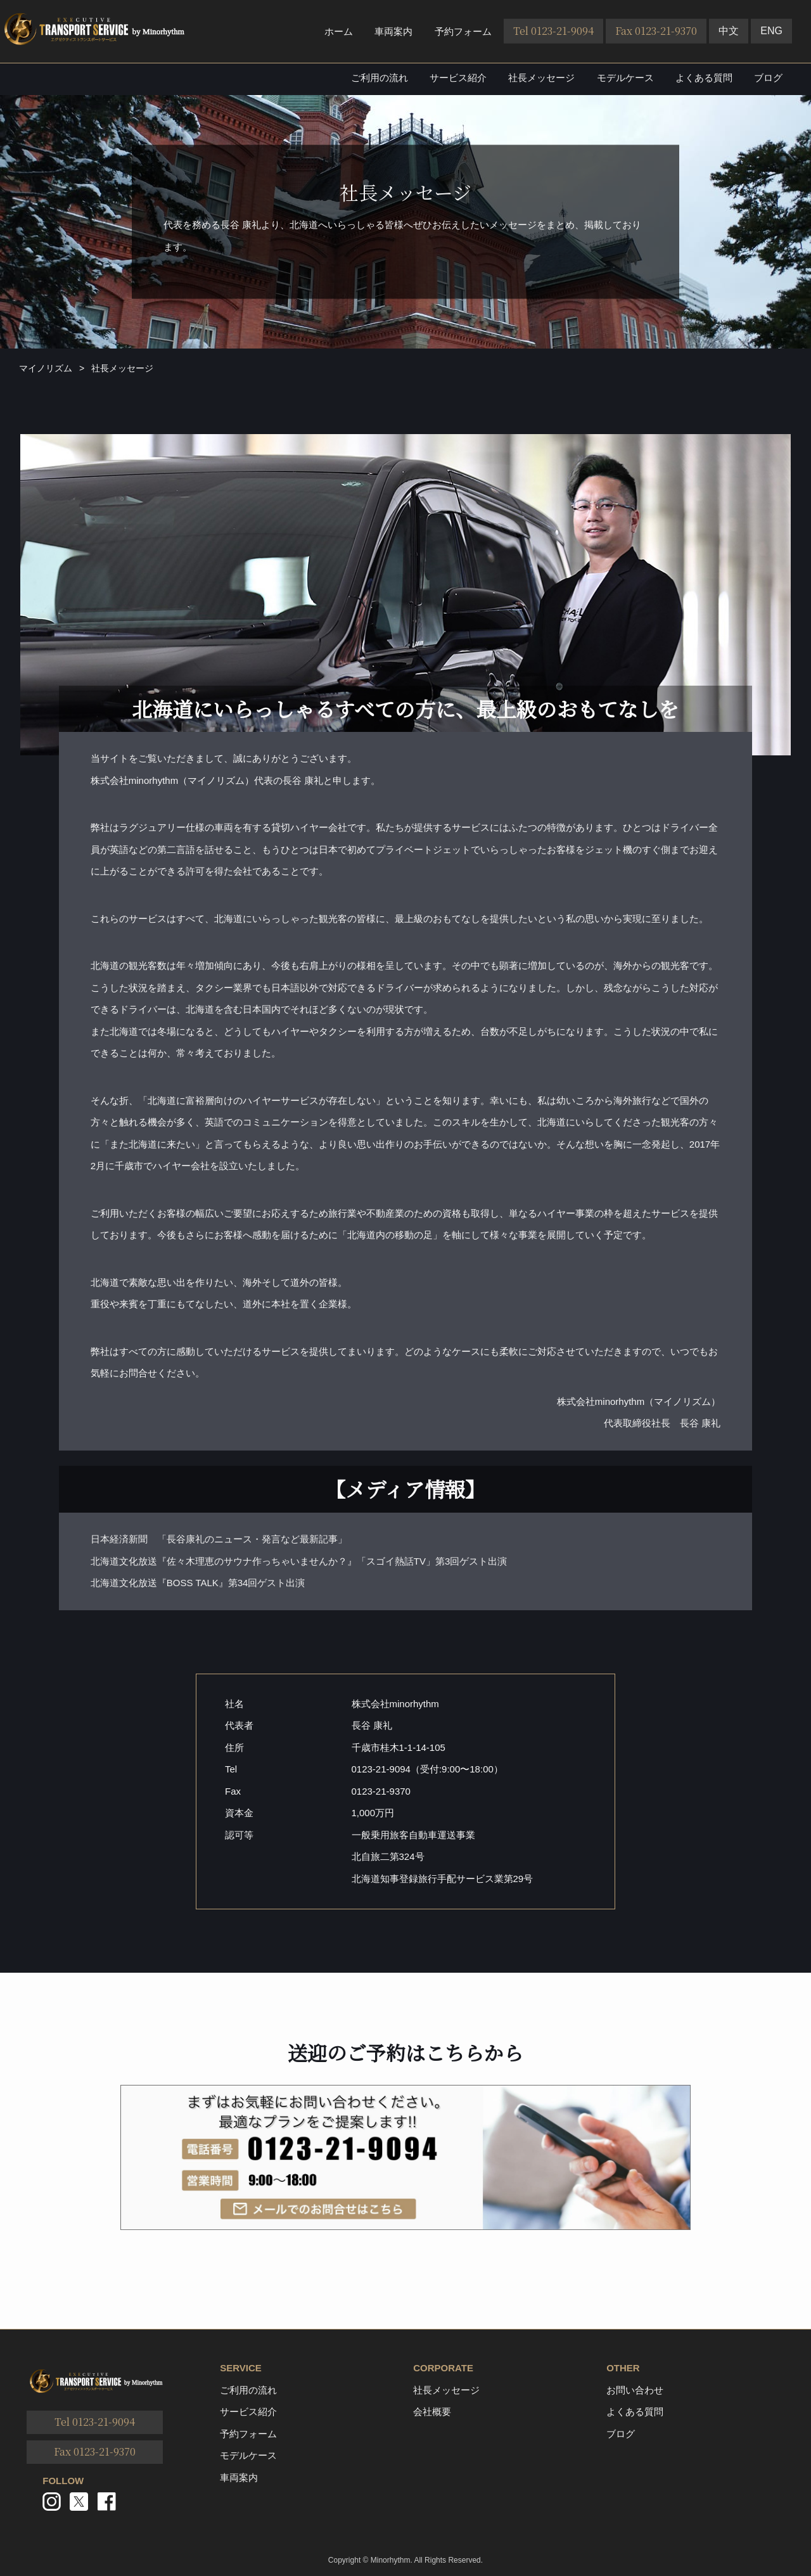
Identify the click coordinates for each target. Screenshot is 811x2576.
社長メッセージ (541, 77)
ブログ (768, 77)
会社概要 (432, 2411)
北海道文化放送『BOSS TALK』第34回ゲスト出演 (198, 1582)
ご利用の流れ (379, 77)
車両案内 (393, 31)
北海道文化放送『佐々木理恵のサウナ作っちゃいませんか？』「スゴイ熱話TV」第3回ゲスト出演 (299, 1561)
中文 (728, 30)
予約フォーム (463, 31)
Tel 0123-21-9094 (553, 30)
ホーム (338, 31)
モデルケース (625, 77)
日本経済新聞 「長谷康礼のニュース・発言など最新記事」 (219, 1539)
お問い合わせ (634, 2390)
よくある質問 (703, 77)
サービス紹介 (458, 77)
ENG (771, 30)
